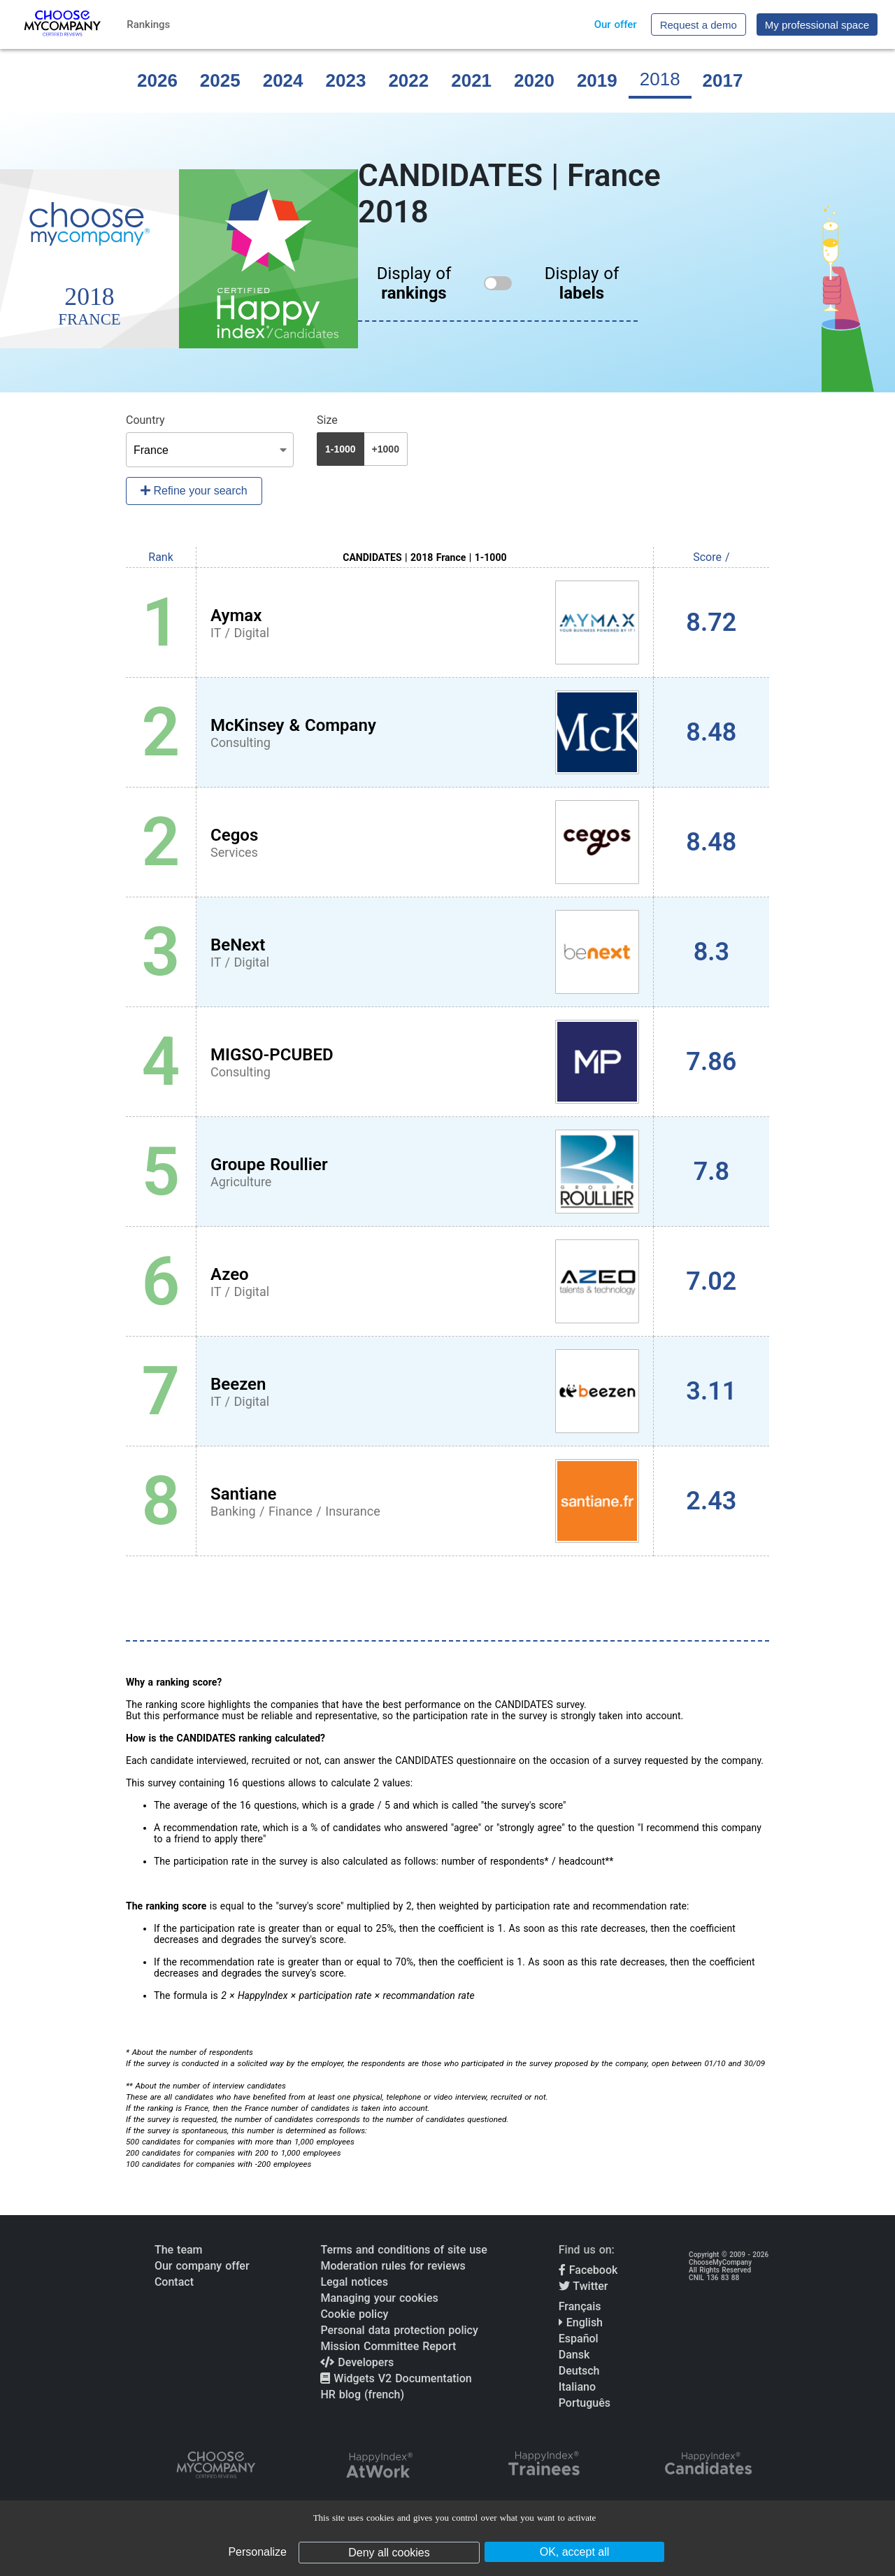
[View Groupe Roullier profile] (424, 1172)
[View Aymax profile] (424, 622)
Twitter (583, 2286)
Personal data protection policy (399, 2330)
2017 (723, 80)
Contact (174, 2282)
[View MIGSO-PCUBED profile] (424, 1062)
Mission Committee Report (388, 2346)
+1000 (385, 449)
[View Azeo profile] (424, 1281)
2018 (660, 79)
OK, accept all (575, 2552)
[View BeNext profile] (424, 952)
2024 (283, 80)
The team (179, 2249)
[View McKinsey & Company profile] (424, 732)
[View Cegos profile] (424, 842)
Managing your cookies (379, 2298)
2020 (534, 80)
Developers (357, 2362)
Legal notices (354, 2282)
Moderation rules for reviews (392, 2265)
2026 (157, 80)
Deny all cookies (389, 2553)
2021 (471, 80)
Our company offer (202, 2265)
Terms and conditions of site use (403, 2249)
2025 (220, 80)
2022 (408, 80)
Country (145, 420)
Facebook (588, 2270)
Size (327, 420)
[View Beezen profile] (424, 1391)
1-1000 (340, 449)
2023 (346, 80)
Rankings (148, 24)
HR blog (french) (362, 2394)
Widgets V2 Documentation (395, 2378)
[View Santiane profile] (424, 1501)
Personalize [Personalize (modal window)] (257, 2552)
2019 (597, 80)
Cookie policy (354, 2314)
